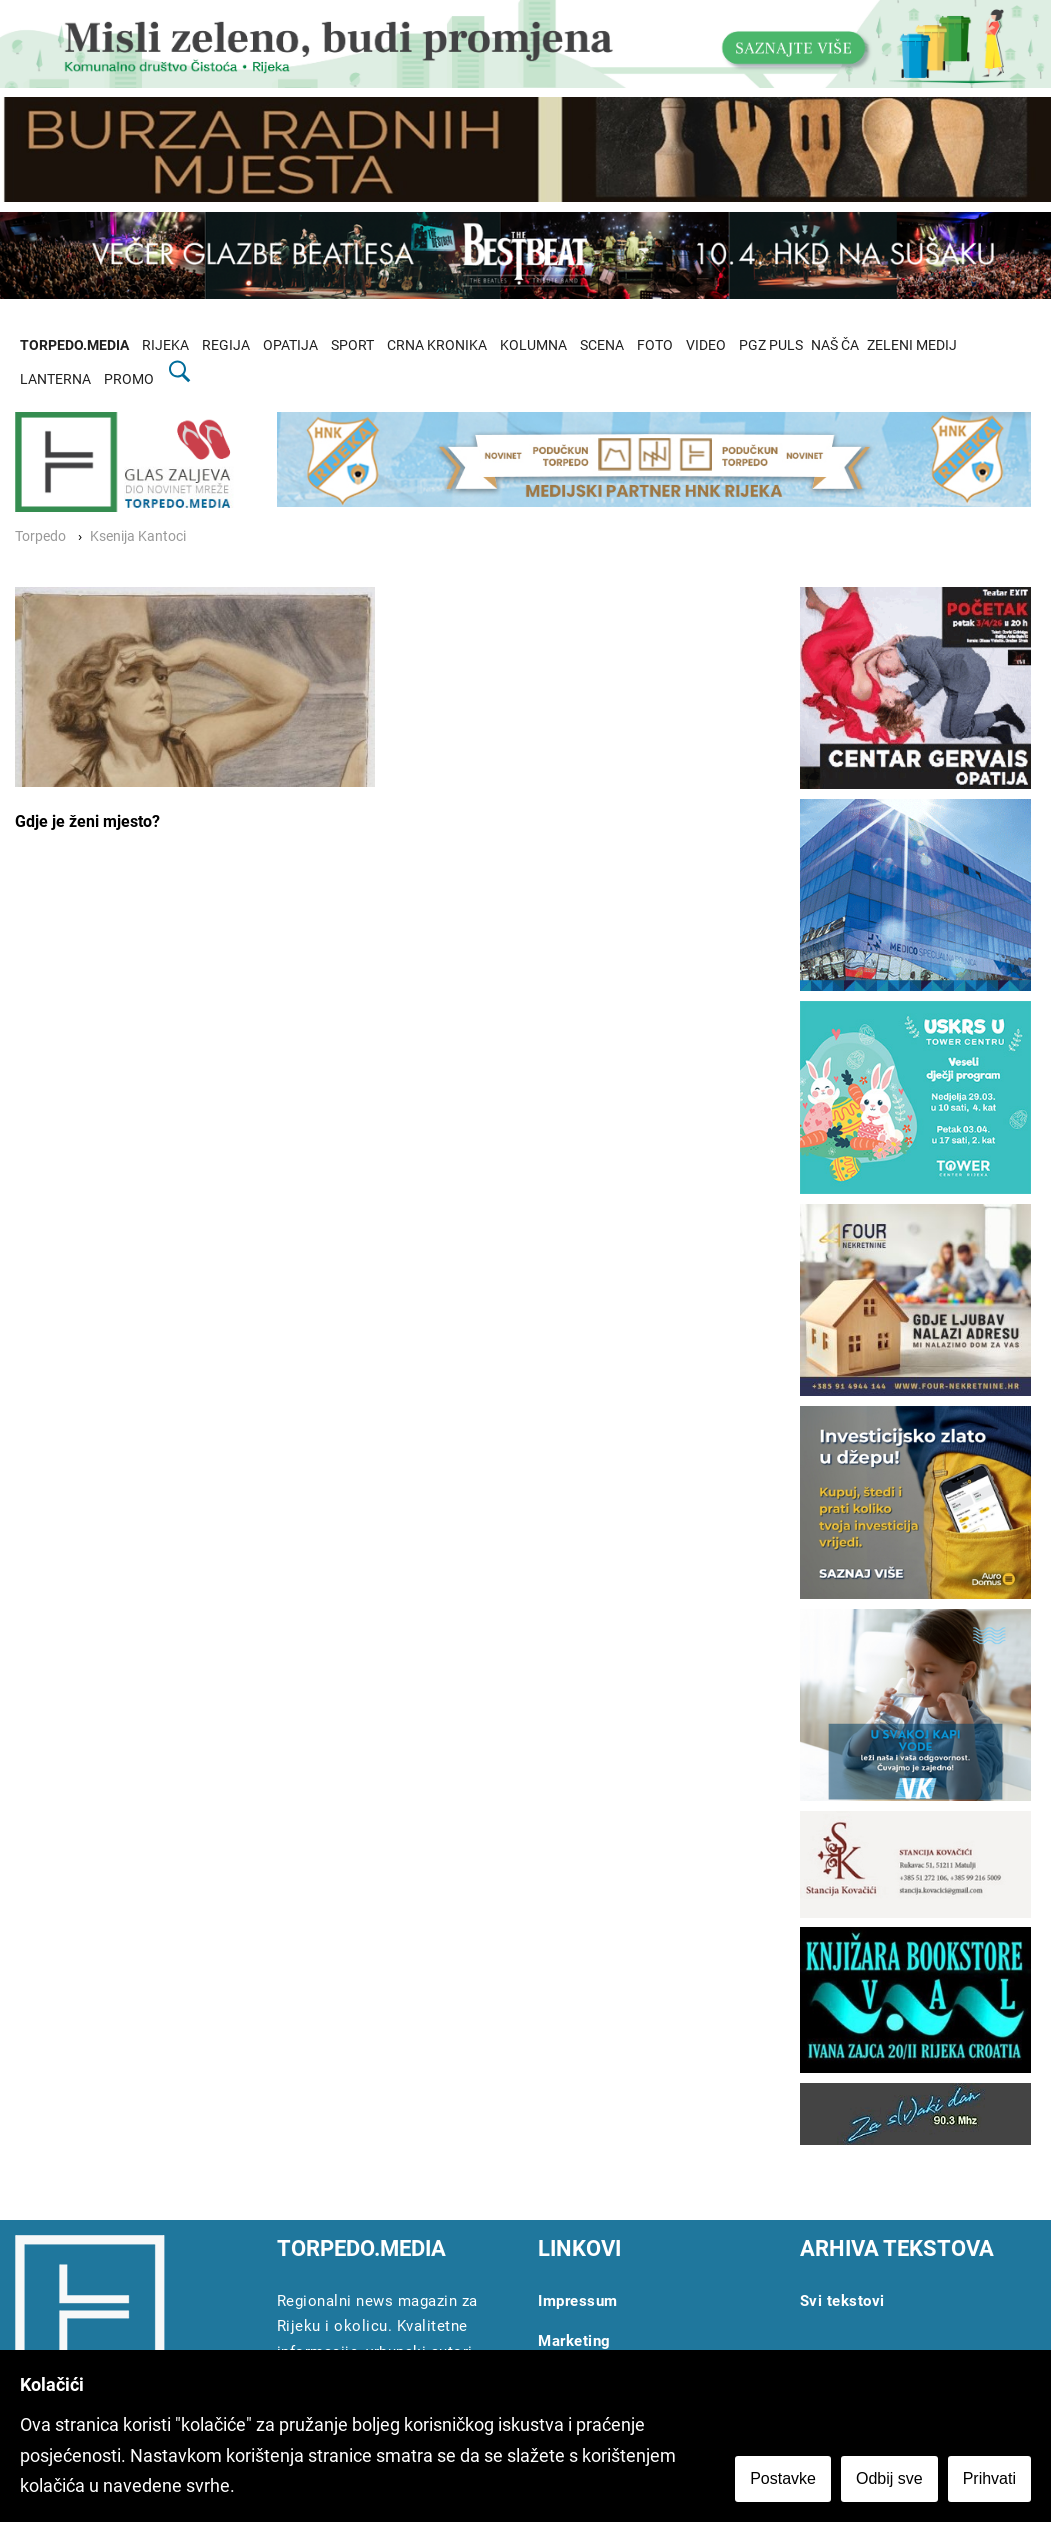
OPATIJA (290, 345)
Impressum (578, 2301)
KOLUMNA (533, 345)
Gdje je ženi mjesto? (87, 821)
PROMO (129, 379)
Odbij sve (889, 2478)
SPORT (352, 345)
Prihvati (989, 2478)
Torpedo (40, 536)
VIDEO (706, 345)
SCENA (602, 345)
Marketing (574, 2341)
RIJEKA (165, 345)
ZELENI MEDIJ (912, 345)
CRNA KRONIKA (437, 345)
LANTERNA (55, 379)
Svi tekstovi (842, 2301)
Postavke (783, 2478)
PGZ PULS (771, 345)
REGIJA (226, 345)
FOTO (655, 345)
